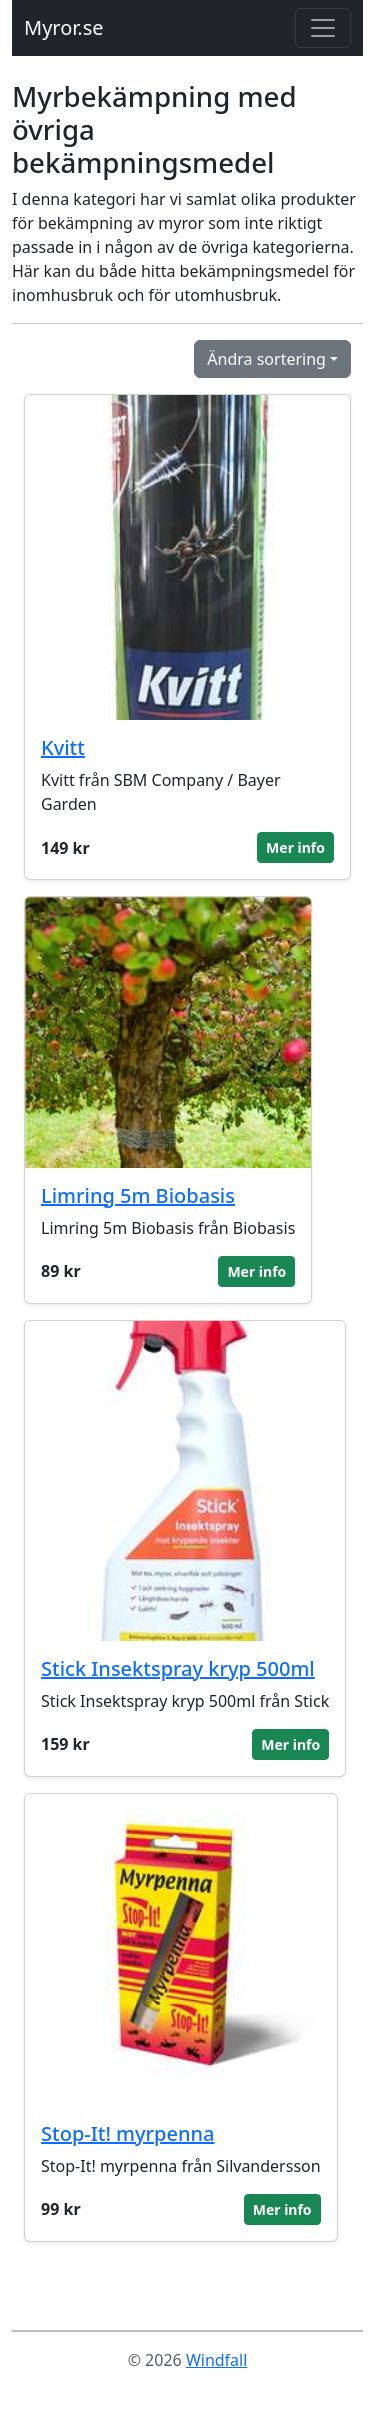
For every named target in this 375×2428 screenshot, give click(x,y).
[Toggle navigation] (323, 28)
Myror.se (64, 27)
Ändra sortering (266, 359)
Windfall (216, 2360)
